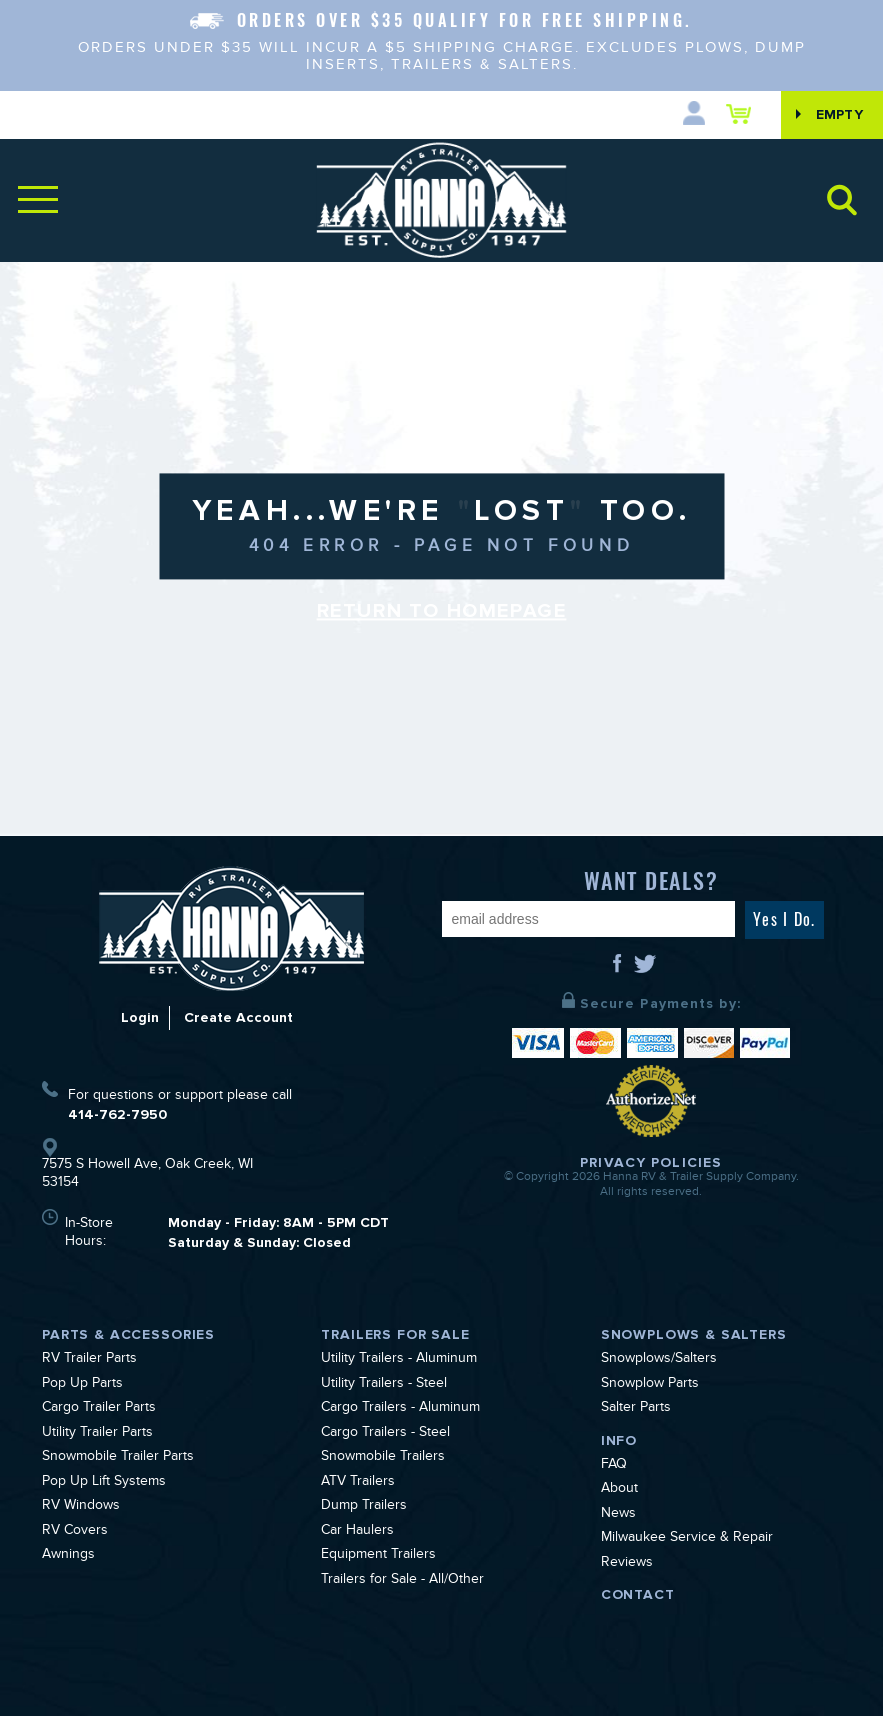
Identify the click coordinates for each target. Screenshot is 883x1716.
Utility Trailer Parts (97, 1434)
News (618, 1515)
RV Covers (75, 1532)
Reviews (627, 1564)
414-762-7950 (117, 1114)
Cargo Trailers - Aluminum (400, 1409)
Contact (638, 1594)
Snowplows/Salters (659, 1360)
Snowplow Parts (650, 1385)
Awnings (68, 1556)
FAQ (614, 1466)
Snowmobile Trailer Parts (118, 1458)
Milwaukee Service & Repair (687, 1539)
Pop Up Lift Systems (104, 1483)
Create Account (238, 1017)
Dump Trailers (364, 1507)
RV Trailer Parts (89, 1360)
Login (140, 1017)
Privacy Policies (651, 1162)
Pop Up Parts (82, 1385)
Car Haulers (357, 1532)
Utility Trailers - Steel (384, 1385)
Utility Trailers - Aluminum (399, 1360)
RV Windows (81, 1507)
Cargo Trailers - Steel (385, 1434)
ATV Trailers (358, 1483)
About (619, 1490)
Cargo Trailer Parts (99, 1409)
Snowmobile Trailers (383, 1458)
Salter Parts (636, 1409)
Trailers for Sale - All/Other (402, 1581)
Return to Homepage (442, 612)
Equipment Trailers (378, 1556)
